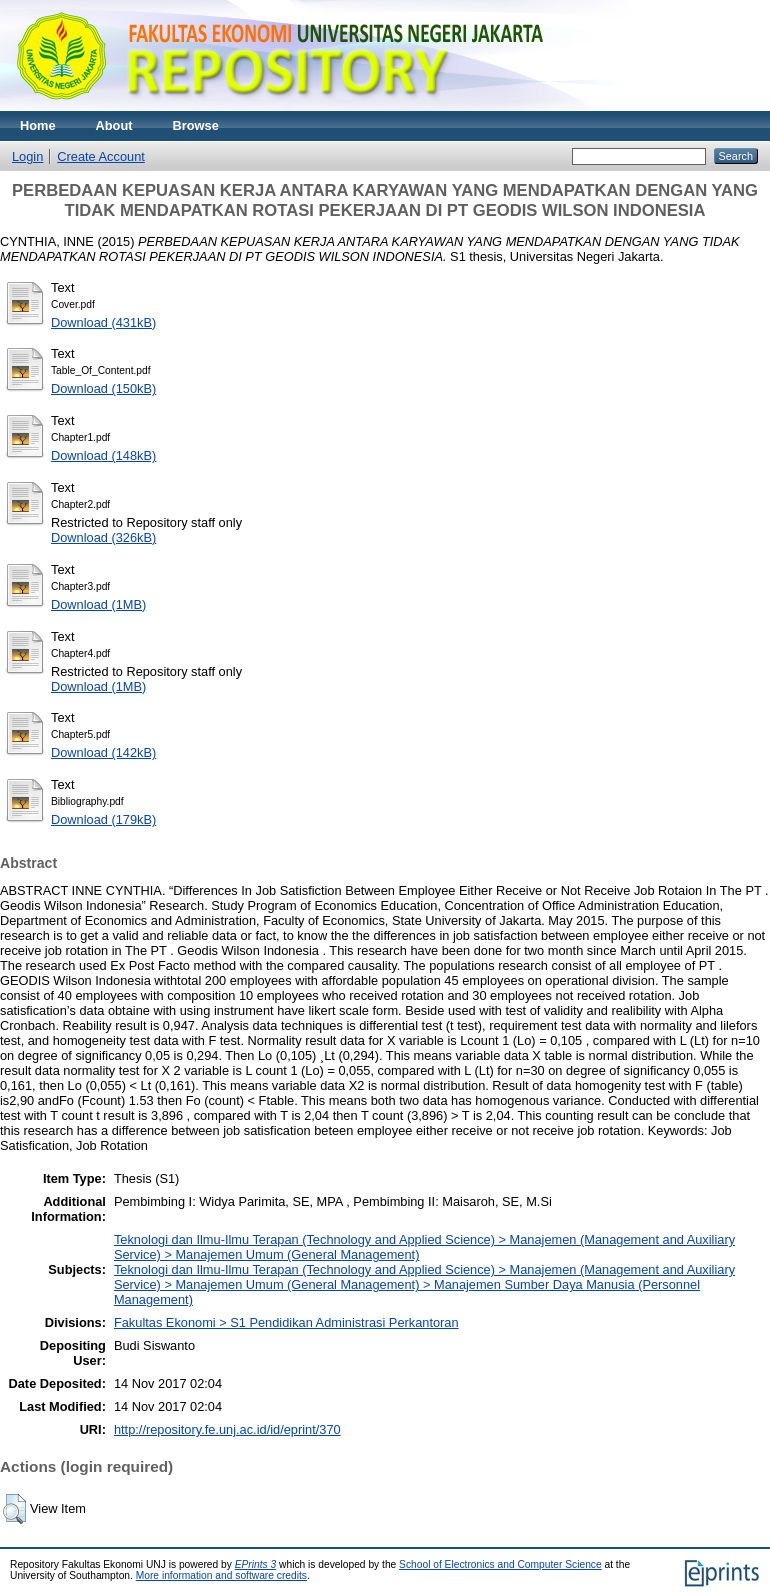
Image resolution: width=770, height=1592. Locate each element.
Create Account (101, 156)
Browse (196, 125)
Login (27, 156)
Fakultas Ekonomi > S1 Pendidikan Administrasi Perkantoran (286, 1322)
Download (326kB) (103, 537)
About (114, 125)
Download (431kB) (103, 322)
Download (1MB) (98, 604)
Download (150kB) (103, 388)
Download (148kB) (103, 455)
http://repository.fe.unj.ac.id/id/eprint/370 (227, 1429)
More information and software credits (221, 1575)
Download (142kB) (103, 752)
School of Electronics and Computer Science (500, 1564)
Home (38, 125)
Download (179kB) (103, 819)
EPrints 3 (256, 1564)
